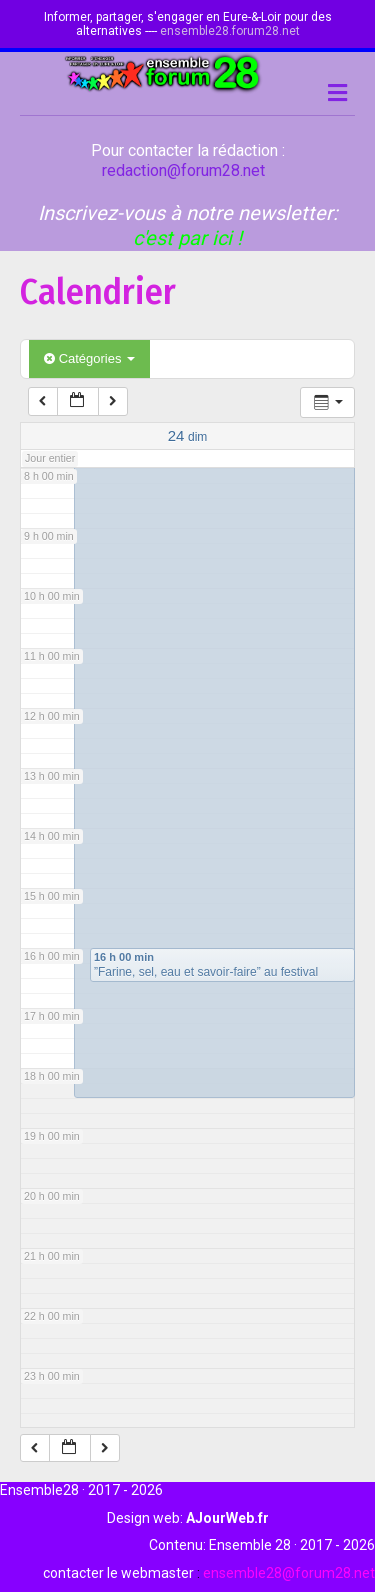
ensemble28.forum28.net (230, 31)
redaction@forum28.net (183, 170)
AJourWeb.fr (227, 1518)
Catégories (89, 358)
